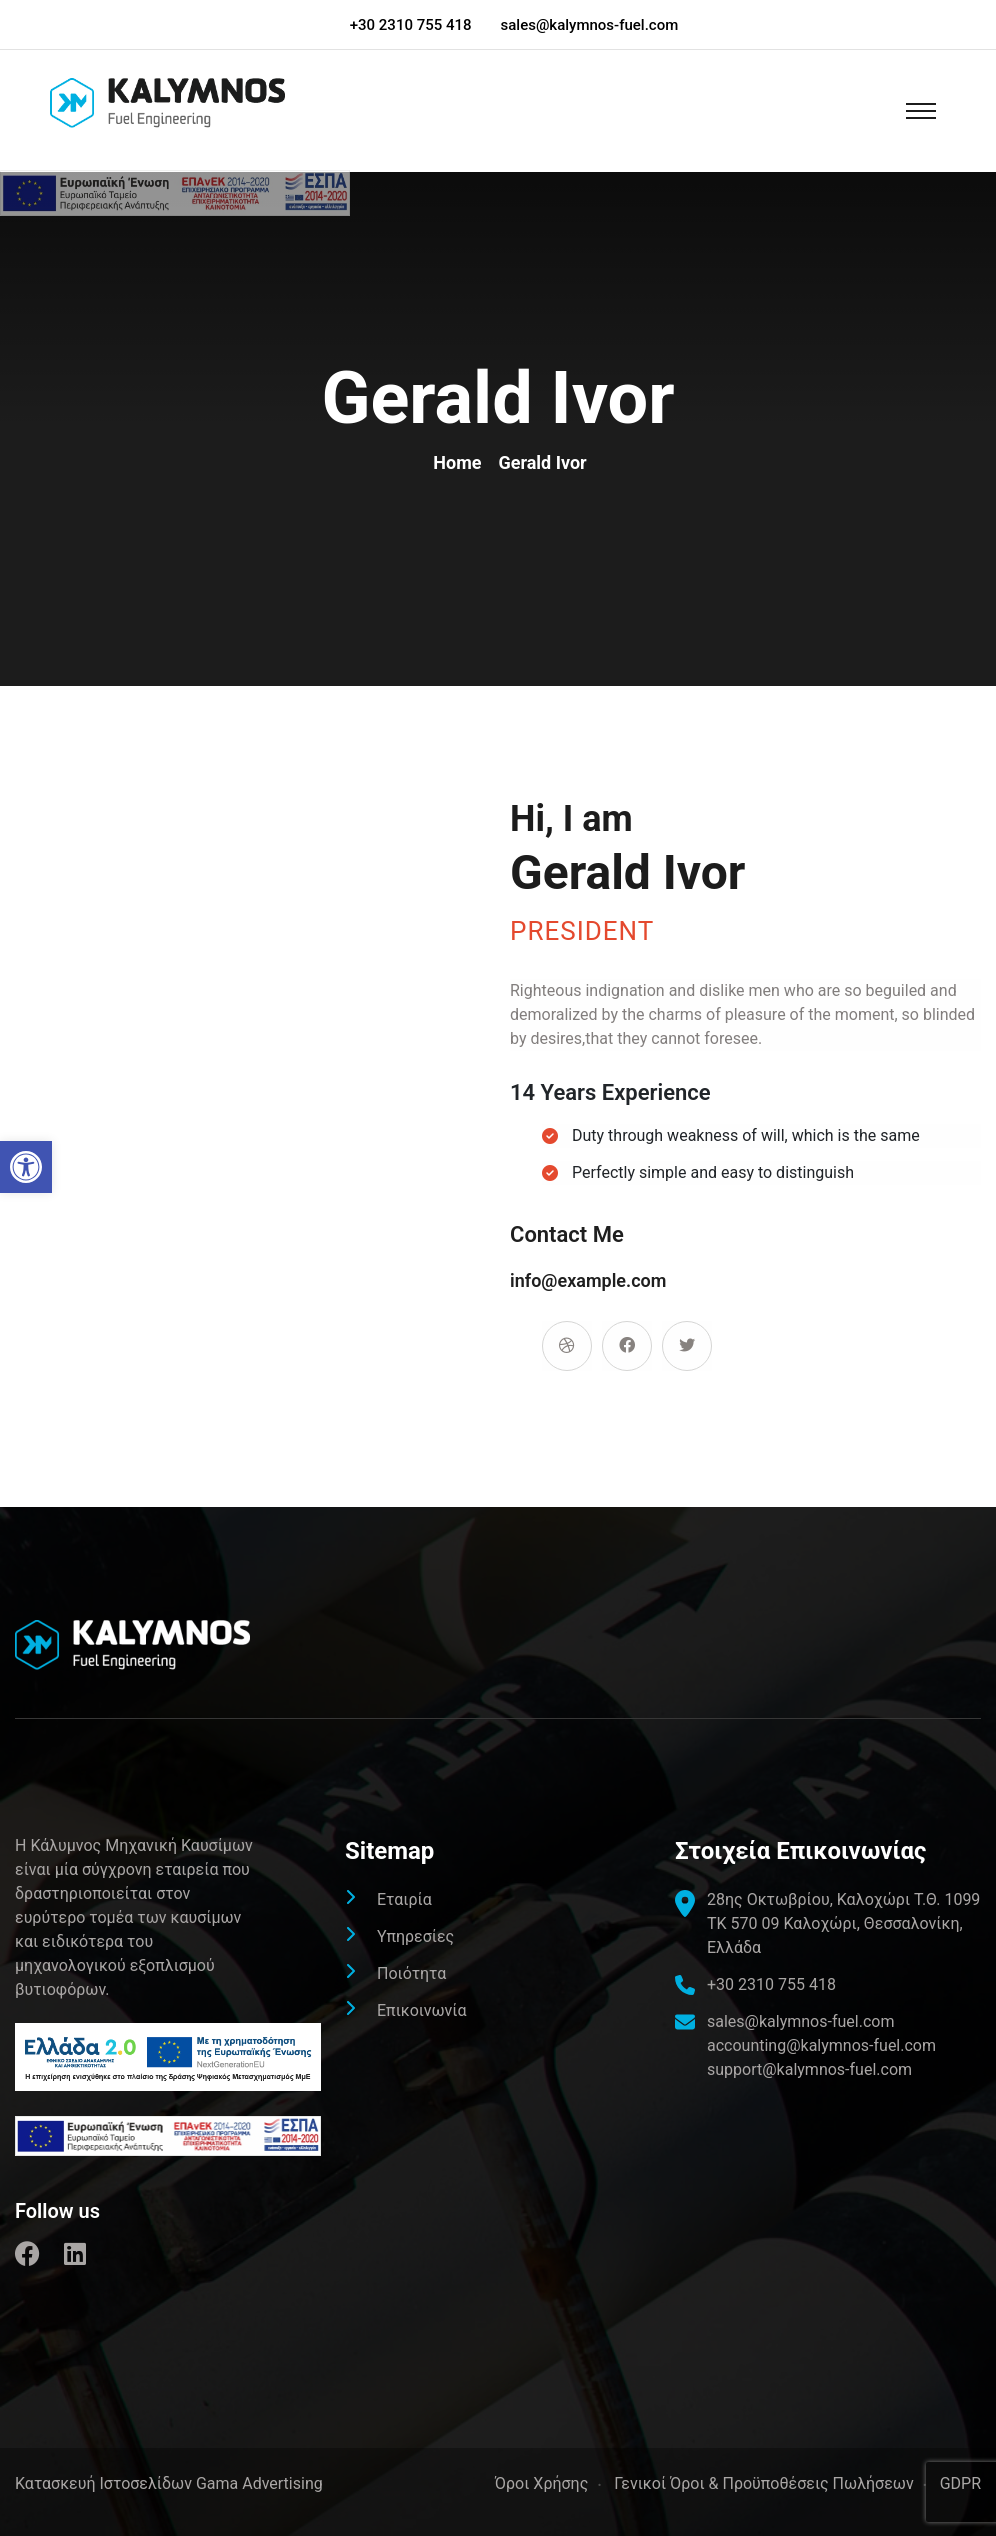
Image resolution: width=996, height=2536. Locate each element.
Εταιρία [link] (404, 1899)
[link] (26, 1167)
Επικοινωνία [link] (422, 2010)
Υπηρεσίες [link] (415, 1936)
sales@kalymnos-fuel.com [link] (590, 25)
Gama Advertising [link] (259, 2483)
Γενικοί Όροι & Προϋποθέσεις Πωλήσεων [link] (763, 2483)
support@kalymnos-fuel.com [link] (809, 2069)
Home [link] (461, 462)
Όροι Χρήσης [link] (541, 2483)
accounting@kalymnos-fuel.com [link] (821, 2045)
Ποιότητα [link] (411, 1973)
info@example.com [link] (588, 1280)
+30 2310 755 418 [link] (411, 25)
